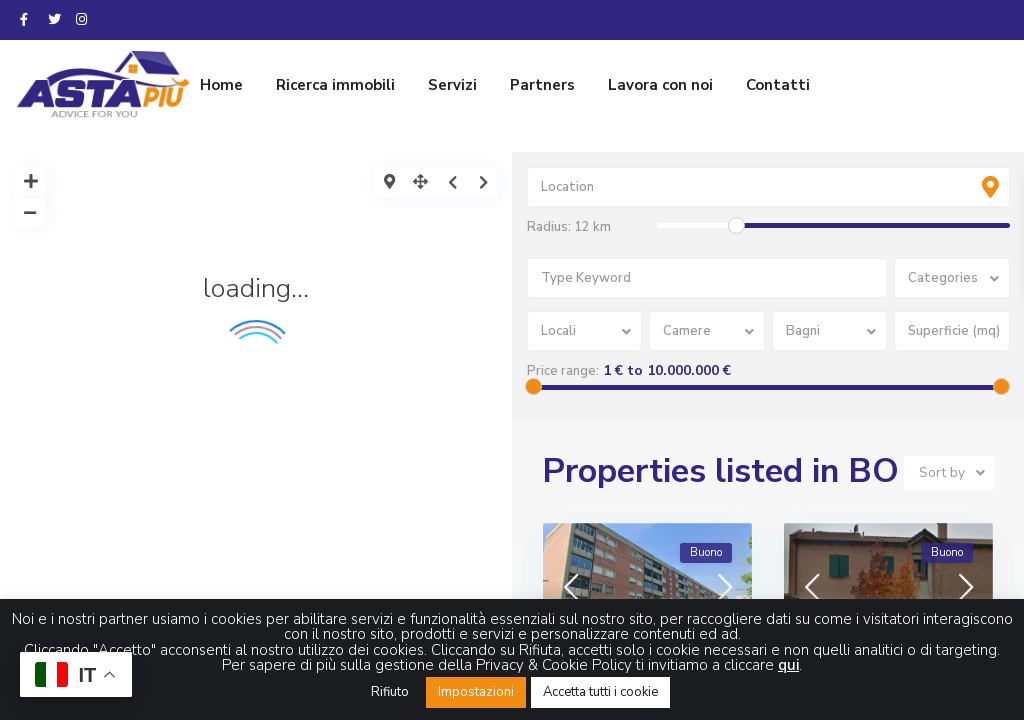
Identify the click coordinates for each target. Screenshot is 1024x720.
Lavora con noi (660, 85)
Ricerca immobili (335, 85)
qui (788, 665)
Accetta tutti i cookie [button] (600, 692)
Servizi (452, 85)
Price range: (563, 371)
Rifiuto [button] (390, 692)
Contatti (778, 85)
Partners (542, 85)
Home (221, 85)
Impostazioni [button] (476, 692)
